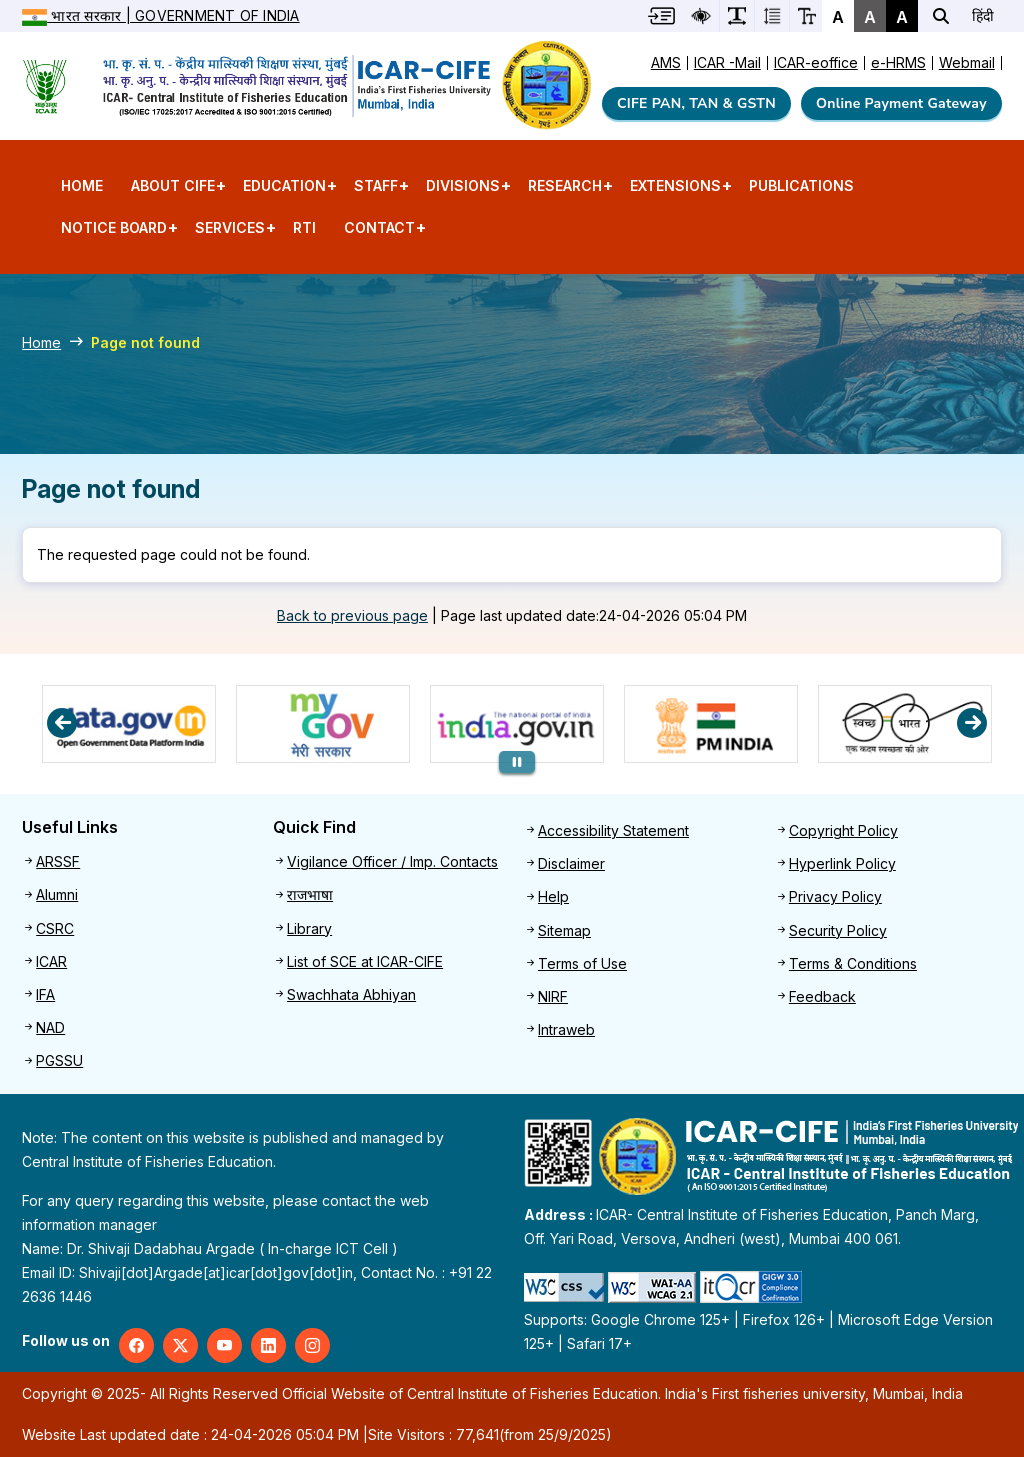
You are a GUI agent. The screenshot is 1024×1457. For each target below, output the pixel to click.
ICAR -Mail (727, 62)
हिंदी (983, 15)
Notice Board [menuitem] (114, 234)
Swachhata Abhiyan (351, 994)
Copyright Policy (843, 830)
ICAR (51, 961)
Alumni (57, 894)
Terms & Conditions (853, 963)
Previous (62, 723)
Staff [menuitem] (376, 192)
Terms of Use (582, 963)
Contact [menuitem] (379, 234)
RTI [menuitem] (304, 227)
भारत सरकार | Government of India (160, 15)
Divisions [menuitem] (463, 192)
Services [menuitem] (230, 234)
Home (41, 342)
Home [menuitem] (82, 185)
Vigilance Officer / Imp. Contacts (392, 861)
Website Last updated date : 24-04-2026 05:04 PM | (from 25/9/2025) (317, 1434)
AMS (666, 62)
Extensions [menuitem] (675, 192)
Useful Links (70, 827)
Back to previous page (352, 615)
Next (972, 723)
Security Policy (838, 930)
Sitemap (564, 930)
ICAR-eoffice (816, 62)
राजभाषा (310, 894)
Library (309, 928)
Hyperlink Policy (842, 863)
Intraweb (566, 1029)
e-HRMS (898, 62)
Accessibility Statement (613, 830)
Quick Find (314, 827)
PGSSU (59, 1060)
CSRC (55, 928)
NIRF (553, 996)
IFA (45, 994)
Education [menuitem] (284, 192)
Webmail (967, 62)
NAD (50, 1027)
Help (553, 896)
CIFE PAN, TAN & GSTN (696, 103)
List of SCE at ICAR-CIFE (365, 961)
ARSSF (58, 861)
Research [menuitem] (565, 192)
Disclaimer (571, 863)
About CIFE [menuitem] (173, 192)
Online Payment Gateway (901, 103)
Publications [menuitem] (801, 185)
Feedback (822, 996)
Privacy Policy (835, 896)
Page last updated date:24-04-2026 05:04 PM (594, 615)
